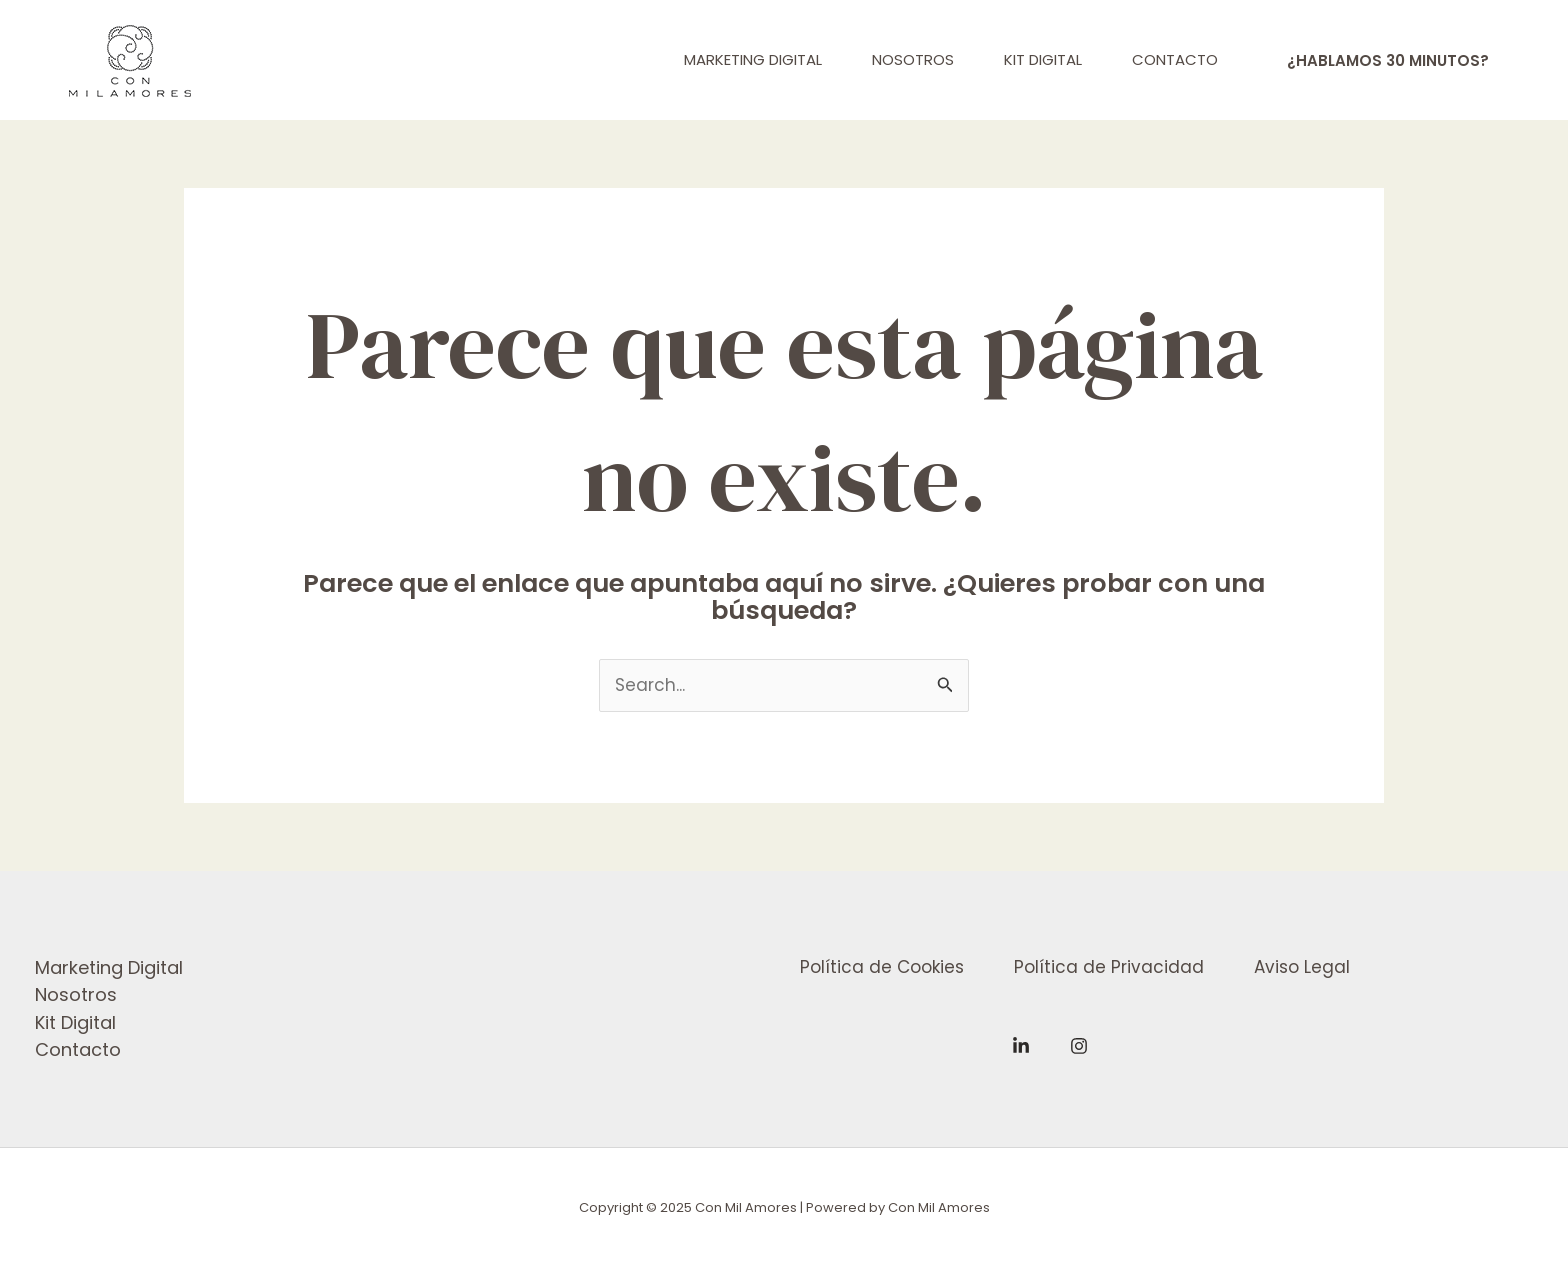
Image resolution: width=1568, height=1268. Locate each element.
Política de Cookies (882, 967)
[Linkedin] (1021, 1046)
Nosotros (76, 994)
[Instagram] (1079, 1046)
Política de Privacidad (1109, 967)
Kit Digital (75, 1022)
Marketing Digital (109, 967)
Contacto (78, 1049)
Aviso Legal (1302, 967)
